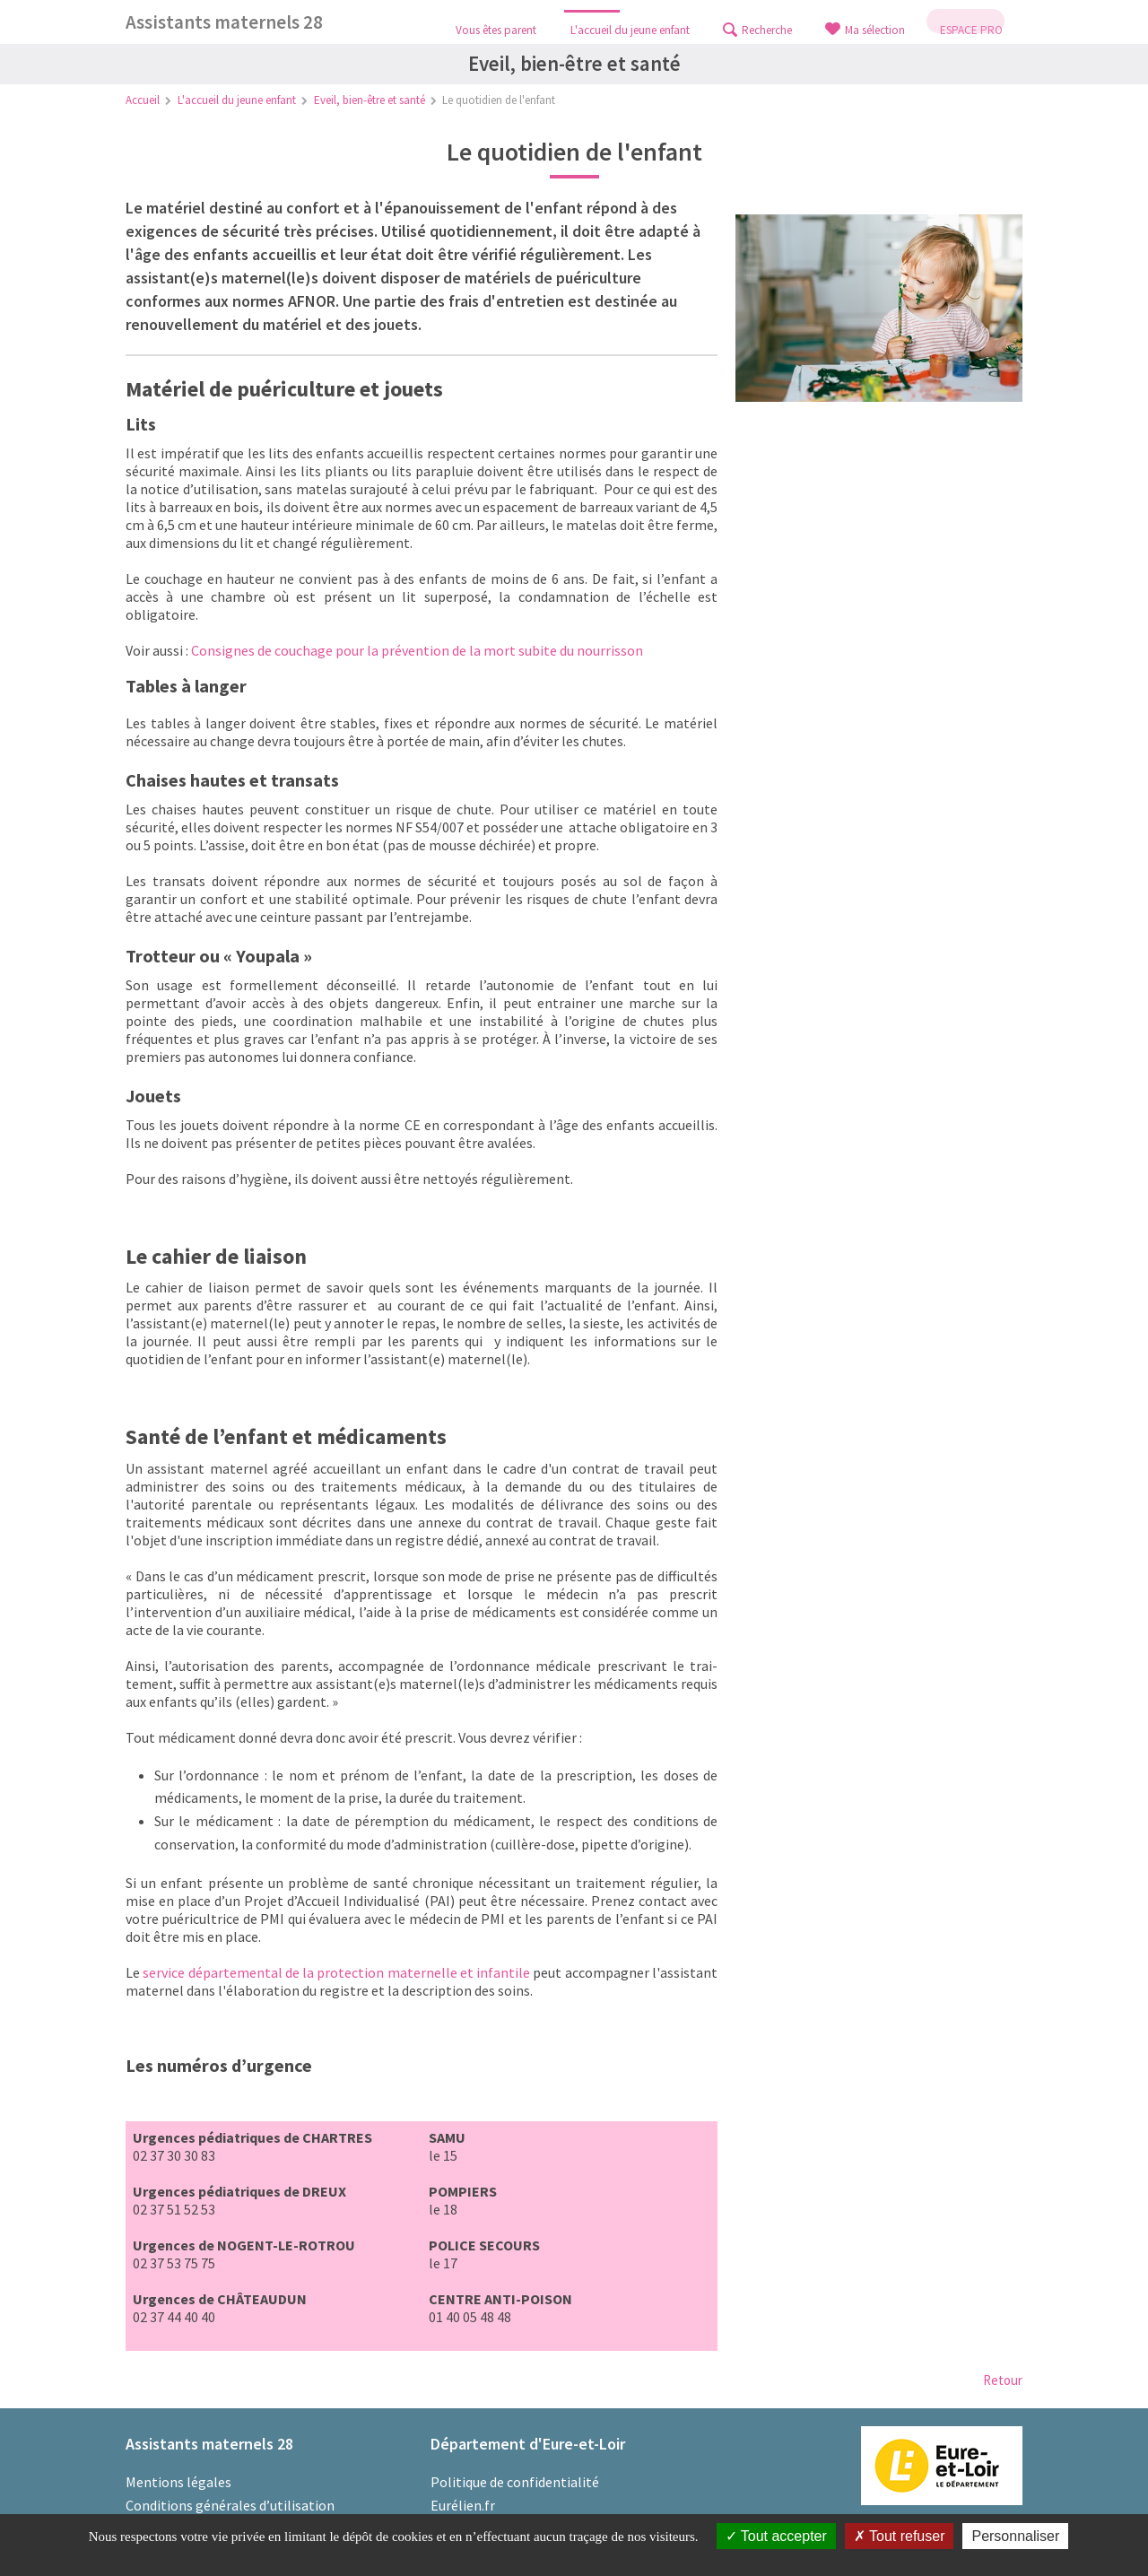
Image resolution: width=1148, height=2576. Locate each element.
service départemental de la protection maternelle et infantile (336, 1972)
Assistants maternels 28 (224, 22)
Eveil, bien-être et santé (369, 100)
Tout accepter (776, 2536)
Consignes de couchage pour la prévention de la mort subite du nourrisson (417, 650)
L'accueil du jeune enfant (237, 100)
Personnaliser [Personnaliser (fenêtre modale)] (1015, 2536)
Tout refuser (899, 2536)
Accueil (143, 100)
